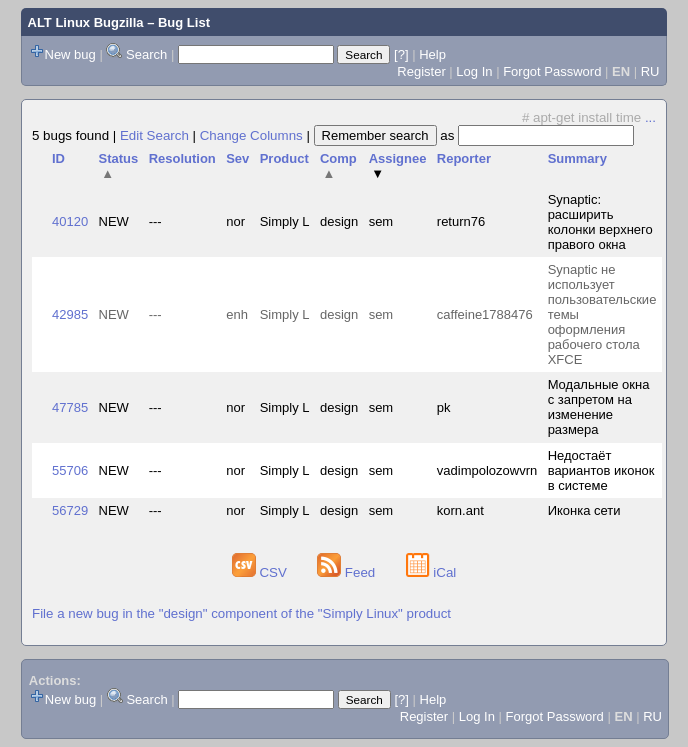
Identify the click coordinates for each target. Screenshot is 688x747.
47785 (70, 407)
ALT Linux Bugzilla (86, 22)
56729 (70, 510)
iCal (431, 572)
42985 (70, 314)
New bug (70, 54)
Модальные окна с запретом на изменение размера (599, 407)
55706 (70, 470)
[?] (401, 54)
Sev (237, 158)
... (650, 117)
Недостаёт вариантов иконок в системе (601, 470)
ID (58, 158)
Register (421, 71)
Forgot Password (552, 71)
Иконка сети (584, 510)
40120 (70, 221)
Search (146, 54)
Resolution (182, 158)
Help (432, 54)
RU (650, 71)
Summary (577, 158)
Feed (348, 572)
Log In (474, 71)
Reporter (464, 158)
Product (284, 158)
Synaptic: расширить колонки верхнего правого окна (600, 222)
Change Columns (251, 135)
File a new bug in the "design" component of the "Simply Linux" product (241, 613)
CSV (261, 572)
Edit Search (154, 135)
